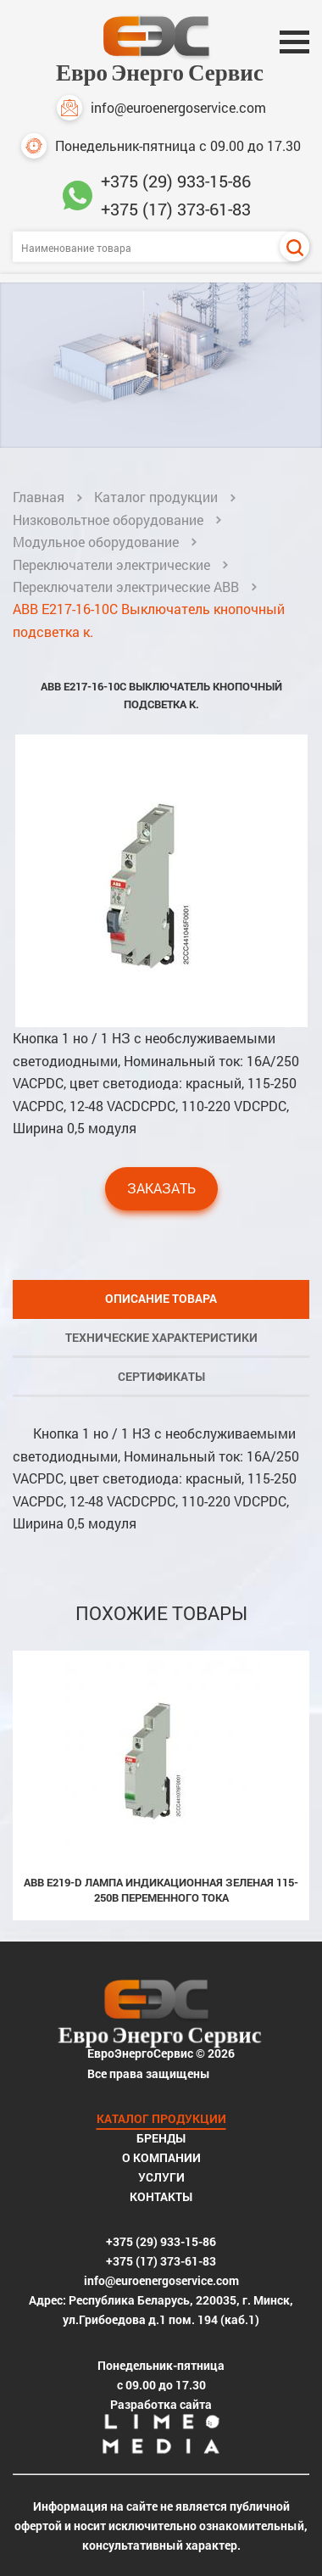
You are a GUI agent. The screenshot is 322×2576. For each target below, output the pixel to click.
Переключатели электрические (111, 564)
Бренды (161, 2138)
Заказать (161, 1188)
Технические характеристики (161, 1337)
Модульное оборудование (96, 541)
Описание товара (161, 1298)
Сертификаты (161, 1376)
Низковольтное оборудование (108, 519)
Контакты (161, 2196)
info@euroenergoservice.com (161, 107)
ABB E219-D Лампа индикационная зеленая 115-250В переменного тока (161, 1890)
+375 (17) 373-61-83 (176, 209)
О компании (161, 2157)
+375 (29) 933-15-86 (176, 181)
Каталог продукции (156, 497)
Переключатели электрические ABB (126, 586)
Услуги (161, 2177)
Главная (38, 497)
